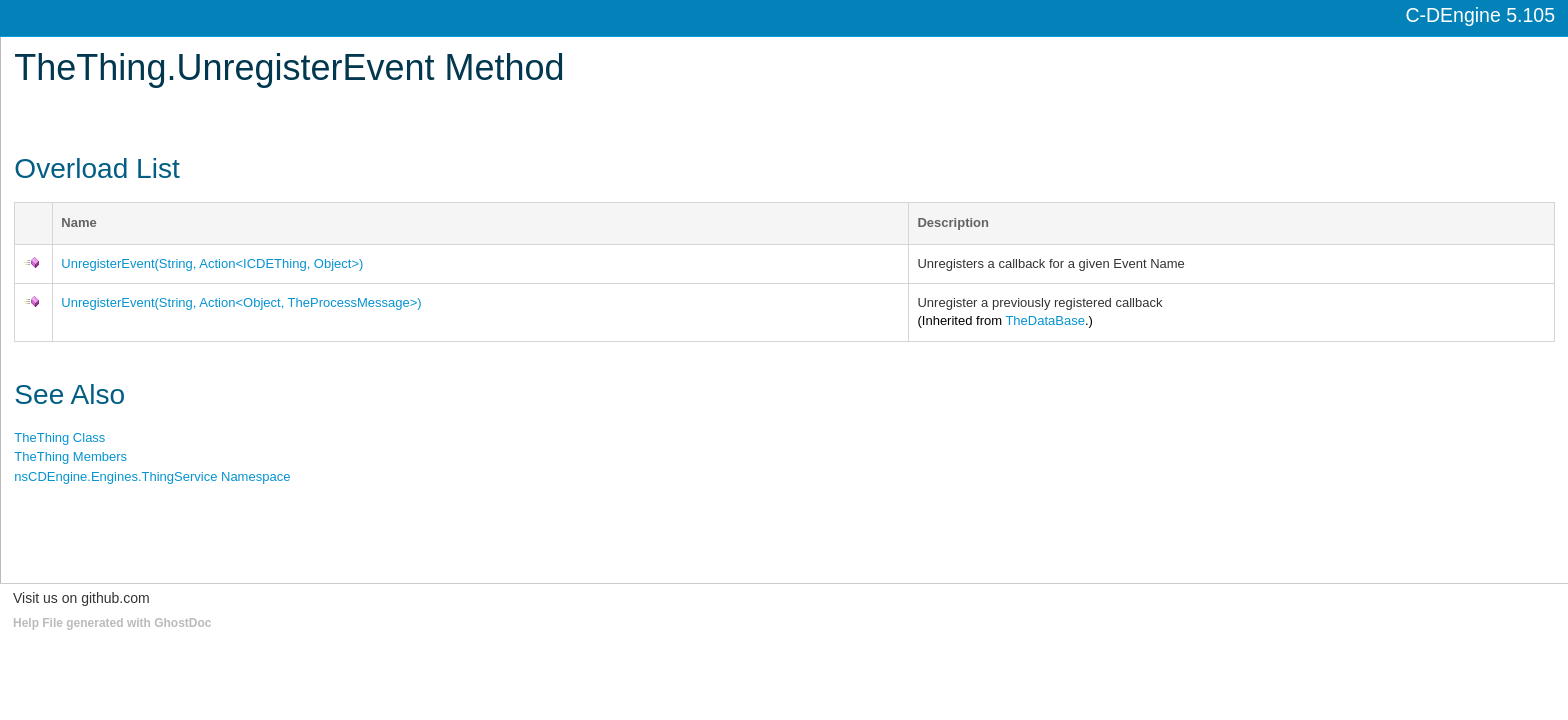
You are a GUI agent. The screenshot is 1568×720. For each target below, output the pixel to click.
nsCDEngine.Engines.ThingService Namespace (152, 476)
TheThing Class (59, 437)
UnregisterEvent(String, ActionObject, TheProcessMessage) (241, 302)
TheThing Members (70, 456)
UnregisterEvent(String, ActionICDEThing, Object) (212, 263)
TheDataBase (1045, 320)
